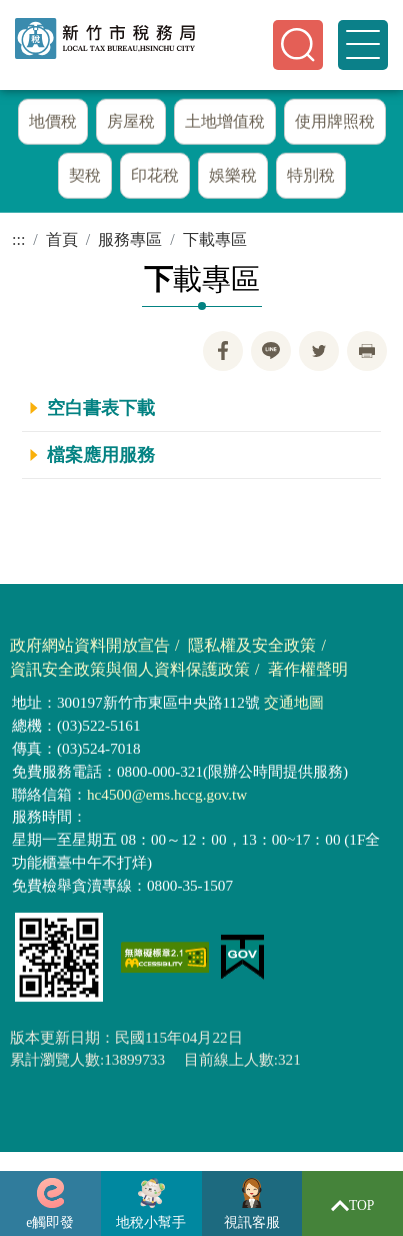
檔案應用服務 (101, 455)
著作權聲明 (308, 674)
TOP (353, 1205)
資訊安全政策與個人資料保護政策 (130, 674)
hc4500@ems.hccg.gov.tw (167, 798)
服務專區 (130, 239)
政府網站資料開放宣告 (90, 650)
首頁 (62, 239)
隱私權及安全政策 (252, 650)
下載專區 (215, 239)
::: (18, 239)
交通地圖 (294, 707)
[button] (298, 45)
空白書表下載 (101, 408)
